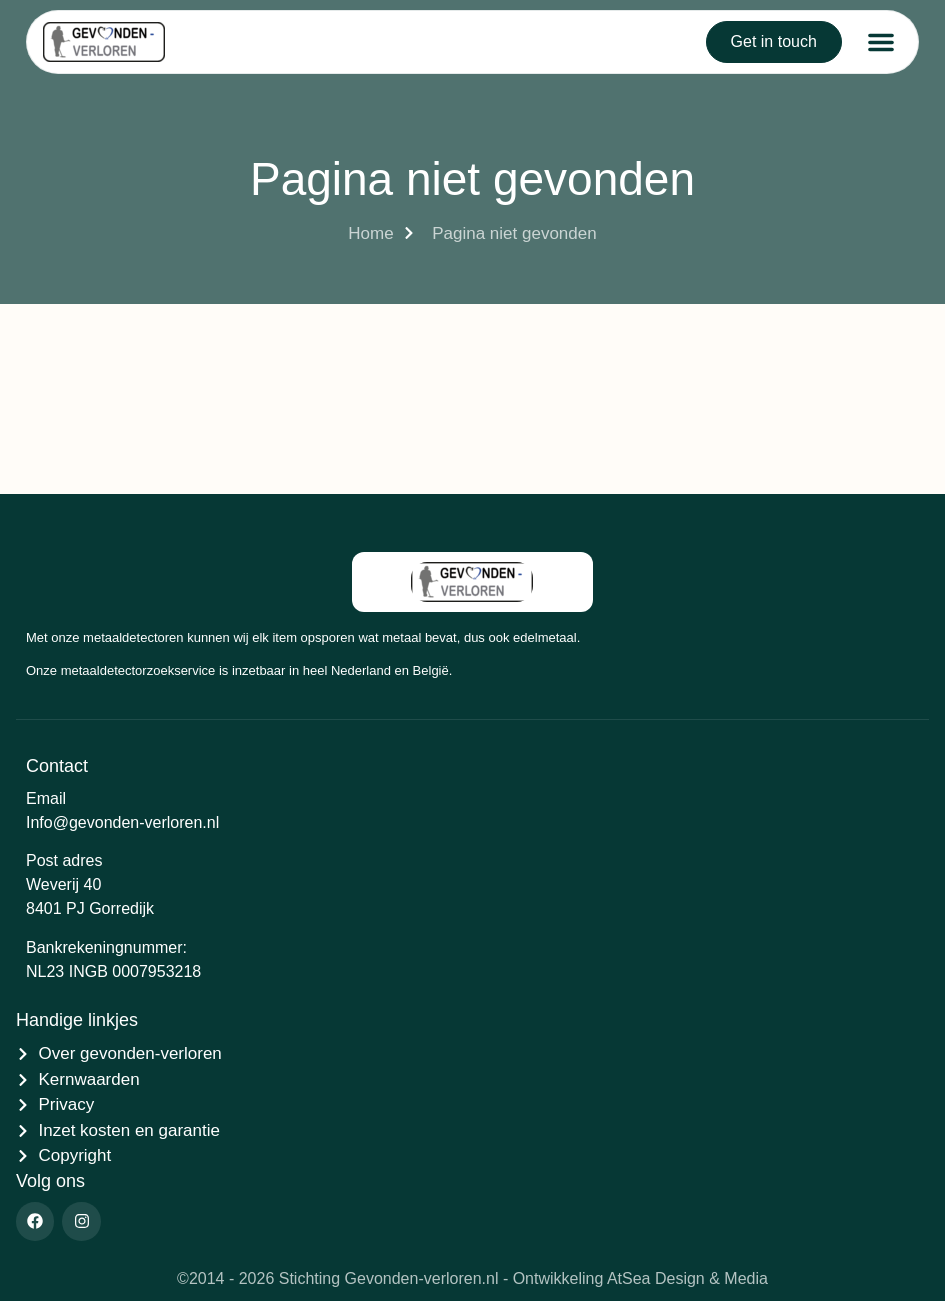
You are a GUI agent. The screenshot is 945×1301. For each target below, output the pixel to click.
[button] (881, 42)
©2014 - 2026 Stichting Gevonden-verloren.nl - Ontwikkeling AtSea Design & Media (472, 1278)
